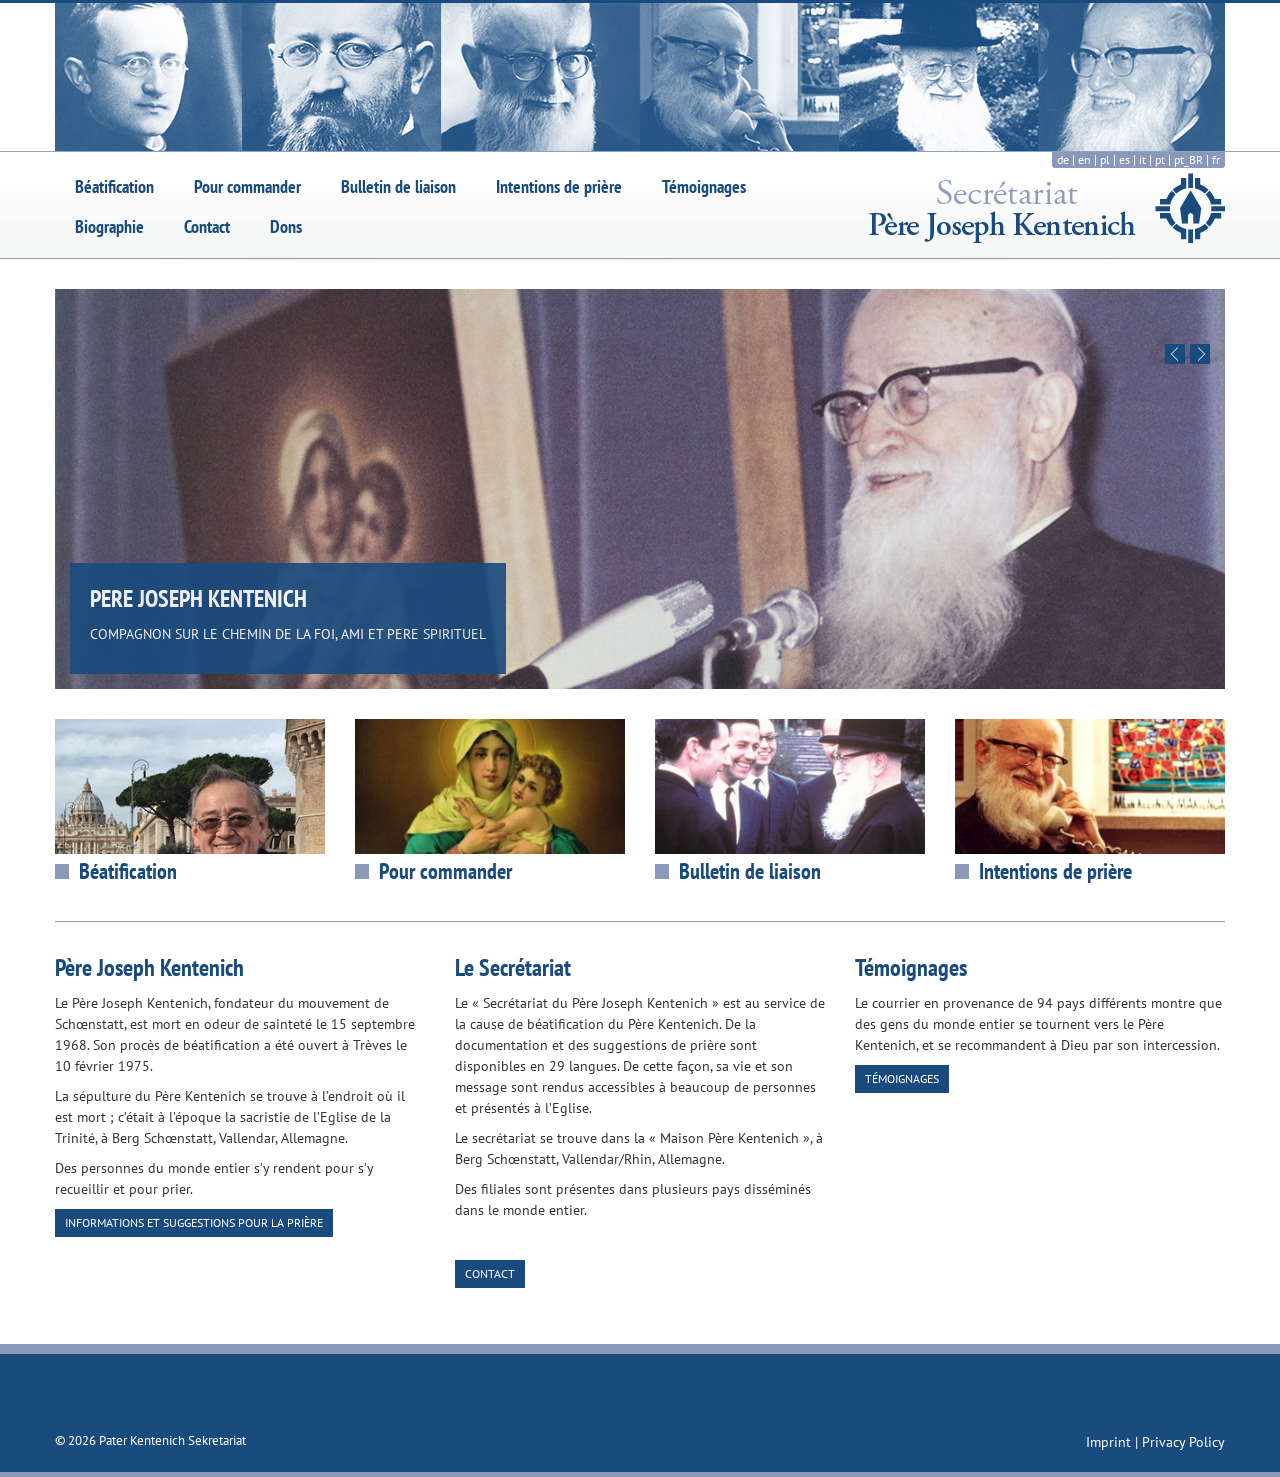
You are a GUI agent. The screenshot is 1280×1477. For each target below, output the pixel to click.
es (1124, 159)
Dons (286, 226)
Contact (207, 226)
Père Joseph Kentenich (149, 967)
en (1084, 159)
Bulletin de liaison (398, 186)
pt (1160, 159)
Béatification (114, 186)
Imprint (1110, 1442)
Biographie (109, 226)
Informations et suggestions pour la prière (194, 1222)
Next (1200, 354)
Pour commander (247, 186)
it (1142, 159)
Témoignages (704, 186)
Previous (1175, 354)
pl (1105, 159)
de (1063, 159)
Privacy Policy (1183, 1442)
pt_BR (1188, 159)
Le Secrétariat (513, 967)
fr (1216, 159)
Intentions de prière (559, 186)
